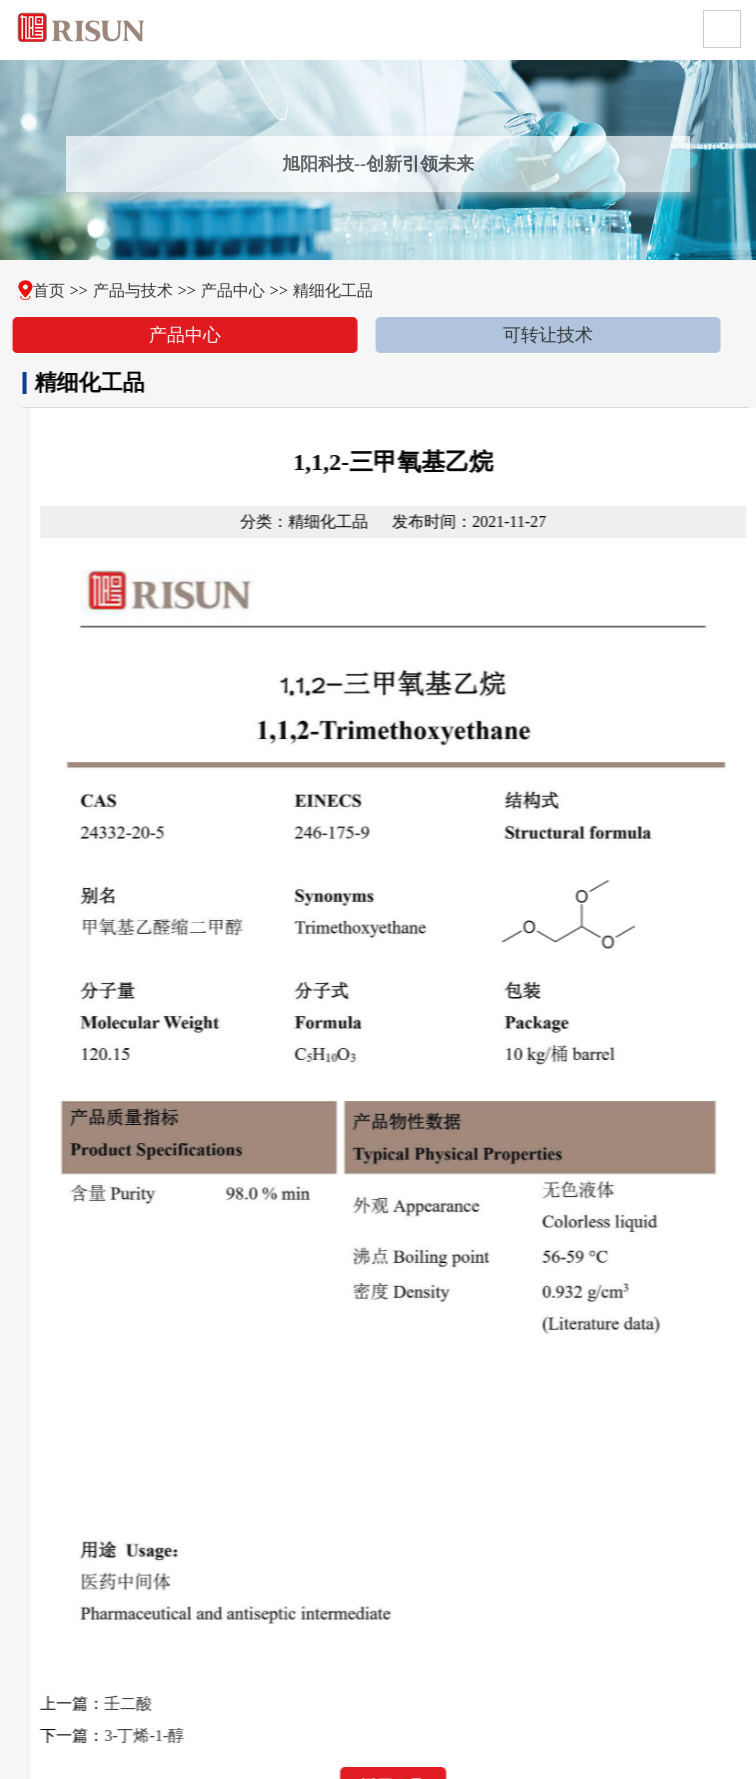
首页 (38, 290)
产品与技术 (122, 290)
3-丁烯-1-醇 (165, 1735)
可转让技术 (538, 335)
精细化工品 (323, 290)
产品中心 (223, 290)
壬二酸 (149, 1703)
